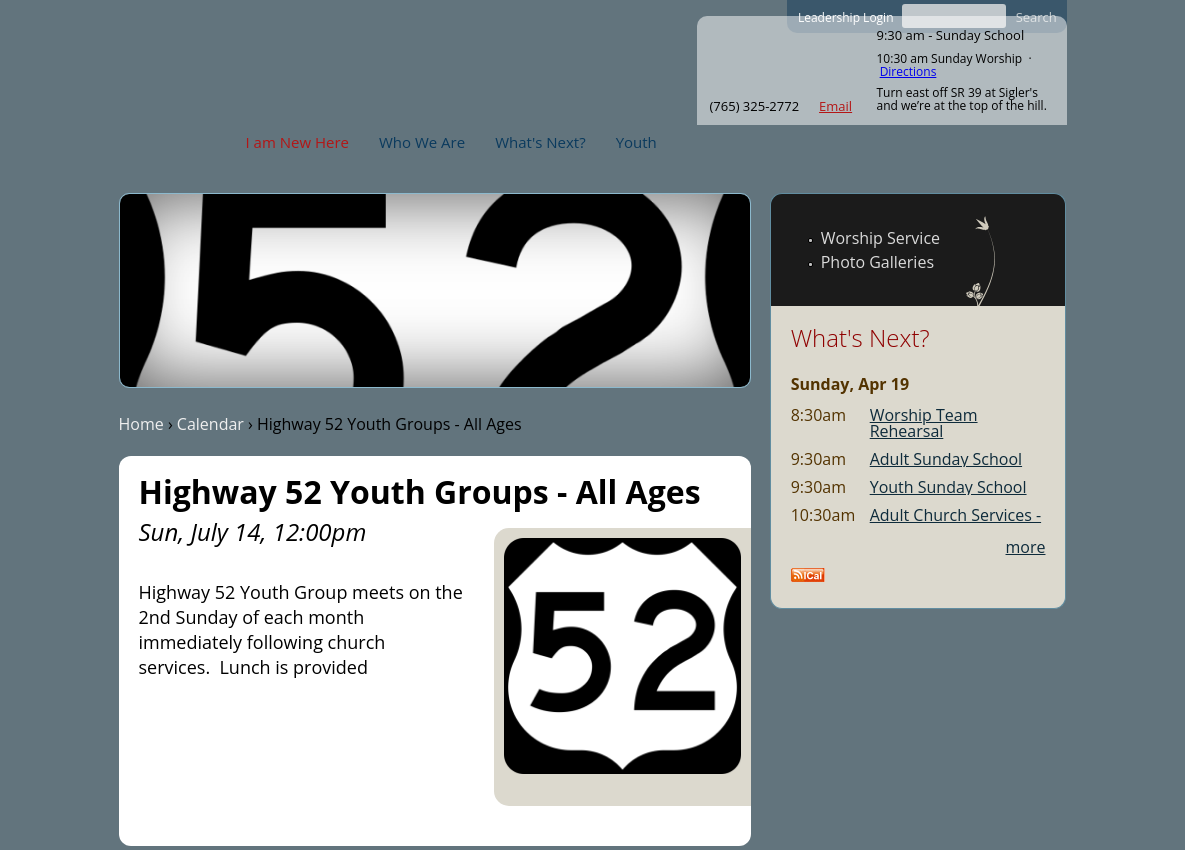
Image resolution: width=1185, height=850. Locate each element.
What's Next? (540, 142)
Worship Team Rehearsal (924, 423)
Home (141, 424)
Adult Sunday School (946, 459)
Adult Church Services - (955, 515)
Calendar (210, 424)
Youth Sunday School (948, 487)
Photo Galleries (877, 262)
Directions (908, 71)
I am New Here (297, 142)
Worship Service (880, 238)
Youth (636, 142)
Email (835, 106)
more (1026, 547)
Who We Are (422, 142)
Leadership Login (846, 17)
